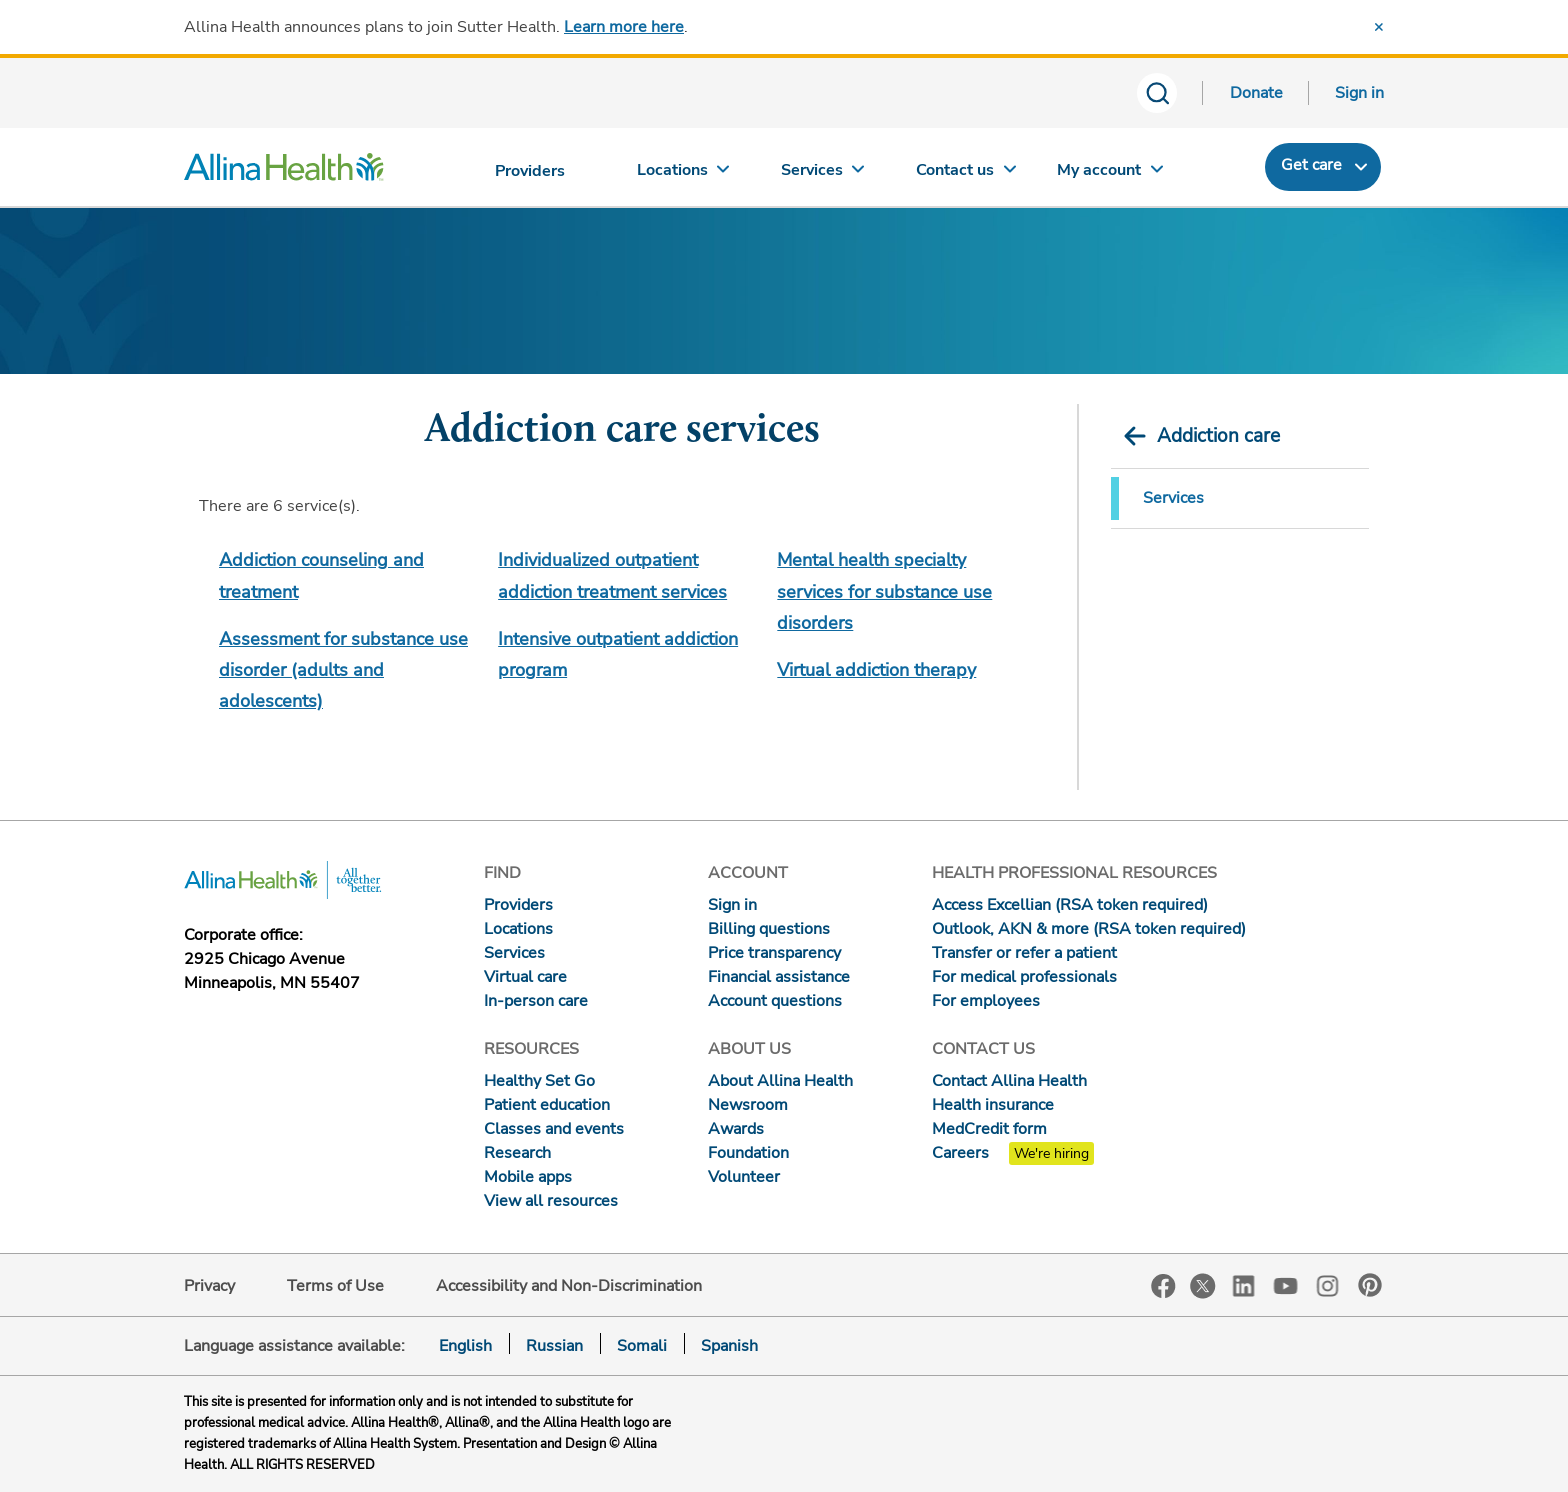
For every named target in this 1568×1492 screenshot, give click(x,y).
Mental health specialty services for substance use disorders (884, 591)
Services (1173, 498)
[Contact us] (967, 174)
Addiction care (1218, 436)
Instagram (1328, 1284)
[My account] (1110, 174)
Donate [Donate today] (1256, 93)
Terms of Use (335, 1286)
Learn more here (624, 27)
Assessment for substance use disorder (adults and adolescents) (343, 670)
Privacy (209, 1286)
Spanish (729, 1346)
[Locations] (683, 174)
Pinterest (1370, 1285)
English (465, 1346)
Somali (642, 1346)
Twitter (1203, 1286)
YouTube (1286, 1284)
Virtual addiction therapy (876, 670)
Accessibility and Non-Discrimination (569, 1286)
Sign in (1359, 93)
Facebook (1163, 1286)
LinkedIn (1244, 1284)
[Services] (825, 174)
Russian (554, 1346)
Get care (1311, 165)
